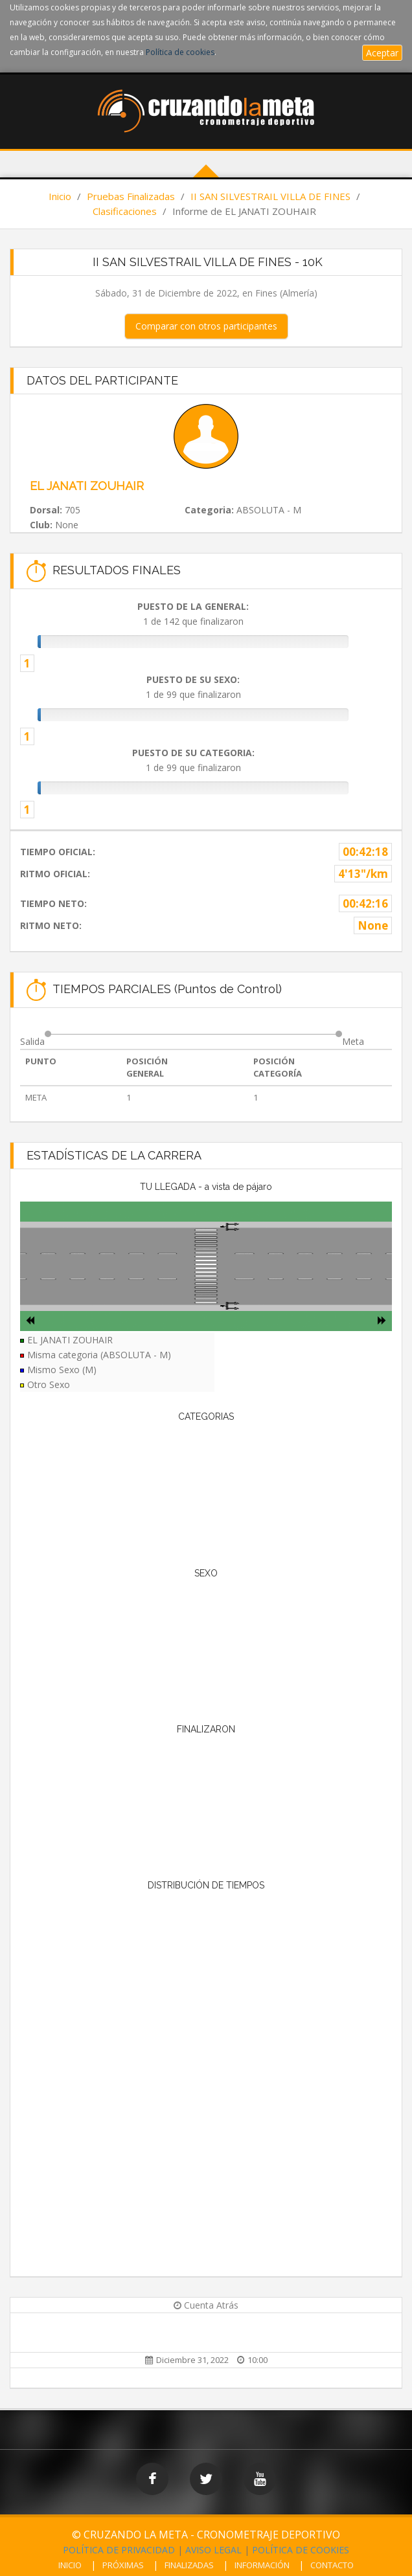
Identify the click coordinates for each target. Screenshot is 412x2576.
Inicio (60, 196)
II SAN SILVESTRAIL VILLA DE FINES (270, 196)
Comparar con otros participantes (206, 326)
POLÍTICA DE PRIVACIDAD (119, 2550)
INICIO (70, 2565)
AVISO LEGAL (213, 2550)
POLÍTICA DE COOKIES (300, 2550)
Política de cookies (180, 52)
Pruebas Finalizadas (131, 196)
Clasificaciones (125, 211)
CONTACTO (332, 2565)
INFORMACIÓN (262, 2565)
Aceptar (382, 53)
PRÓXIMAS (123, 2565)
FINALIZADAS (189, 2565)
